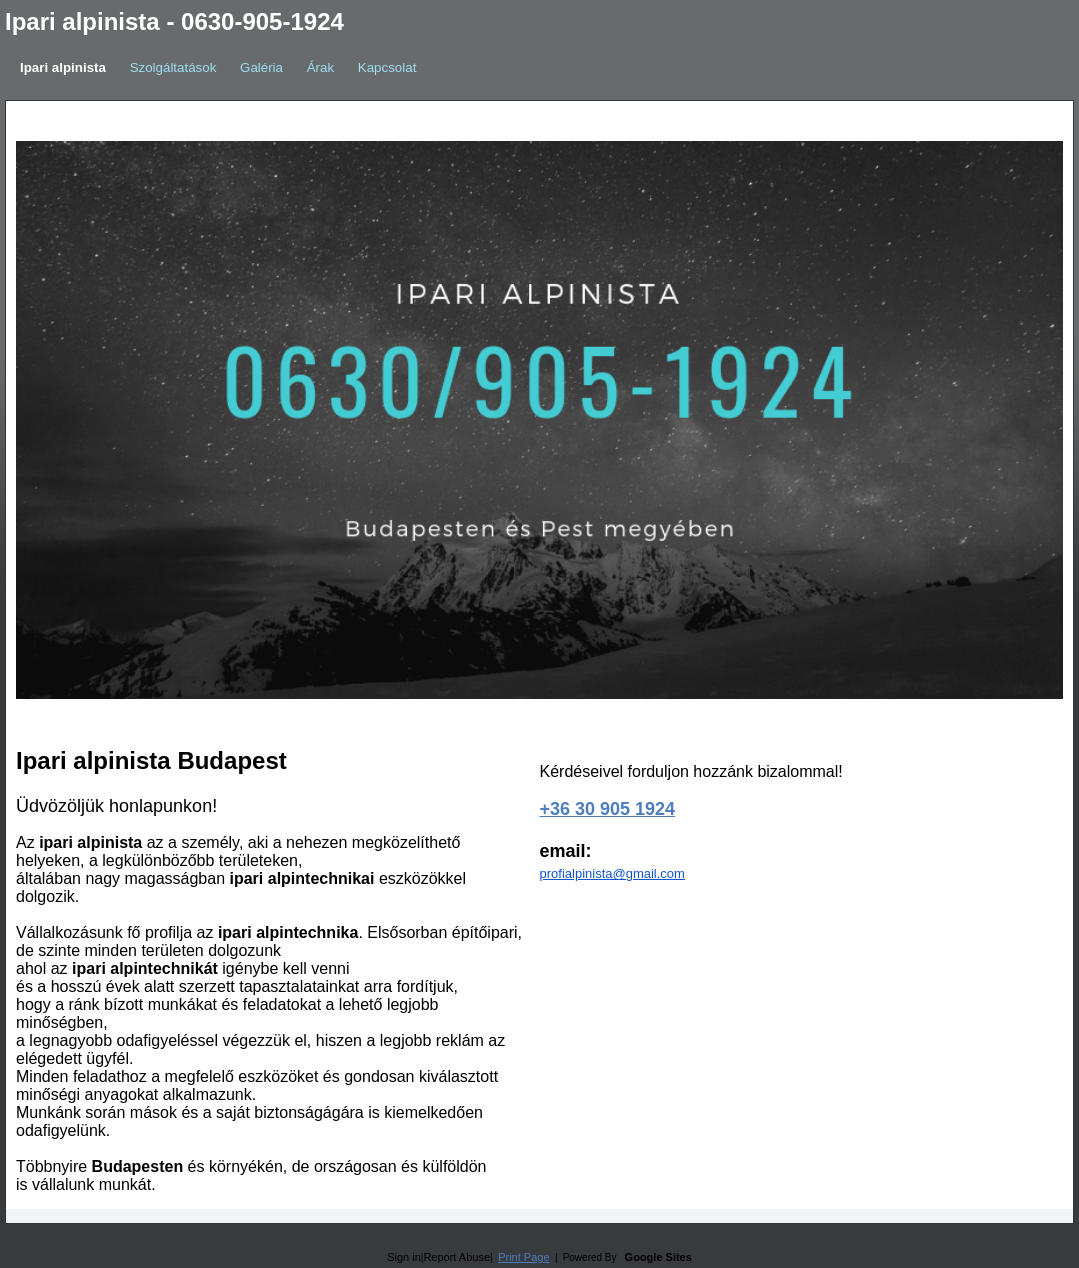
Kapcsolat (387, 67)
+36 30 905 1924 (608, 809)
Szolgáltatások (173, 67)
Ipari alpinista (63, 67)
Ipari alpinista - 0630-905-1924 (174, 21)
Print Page (523, 1257)
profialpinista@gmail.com (612, 873)
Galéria (261, 67)
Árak (320, 67)
